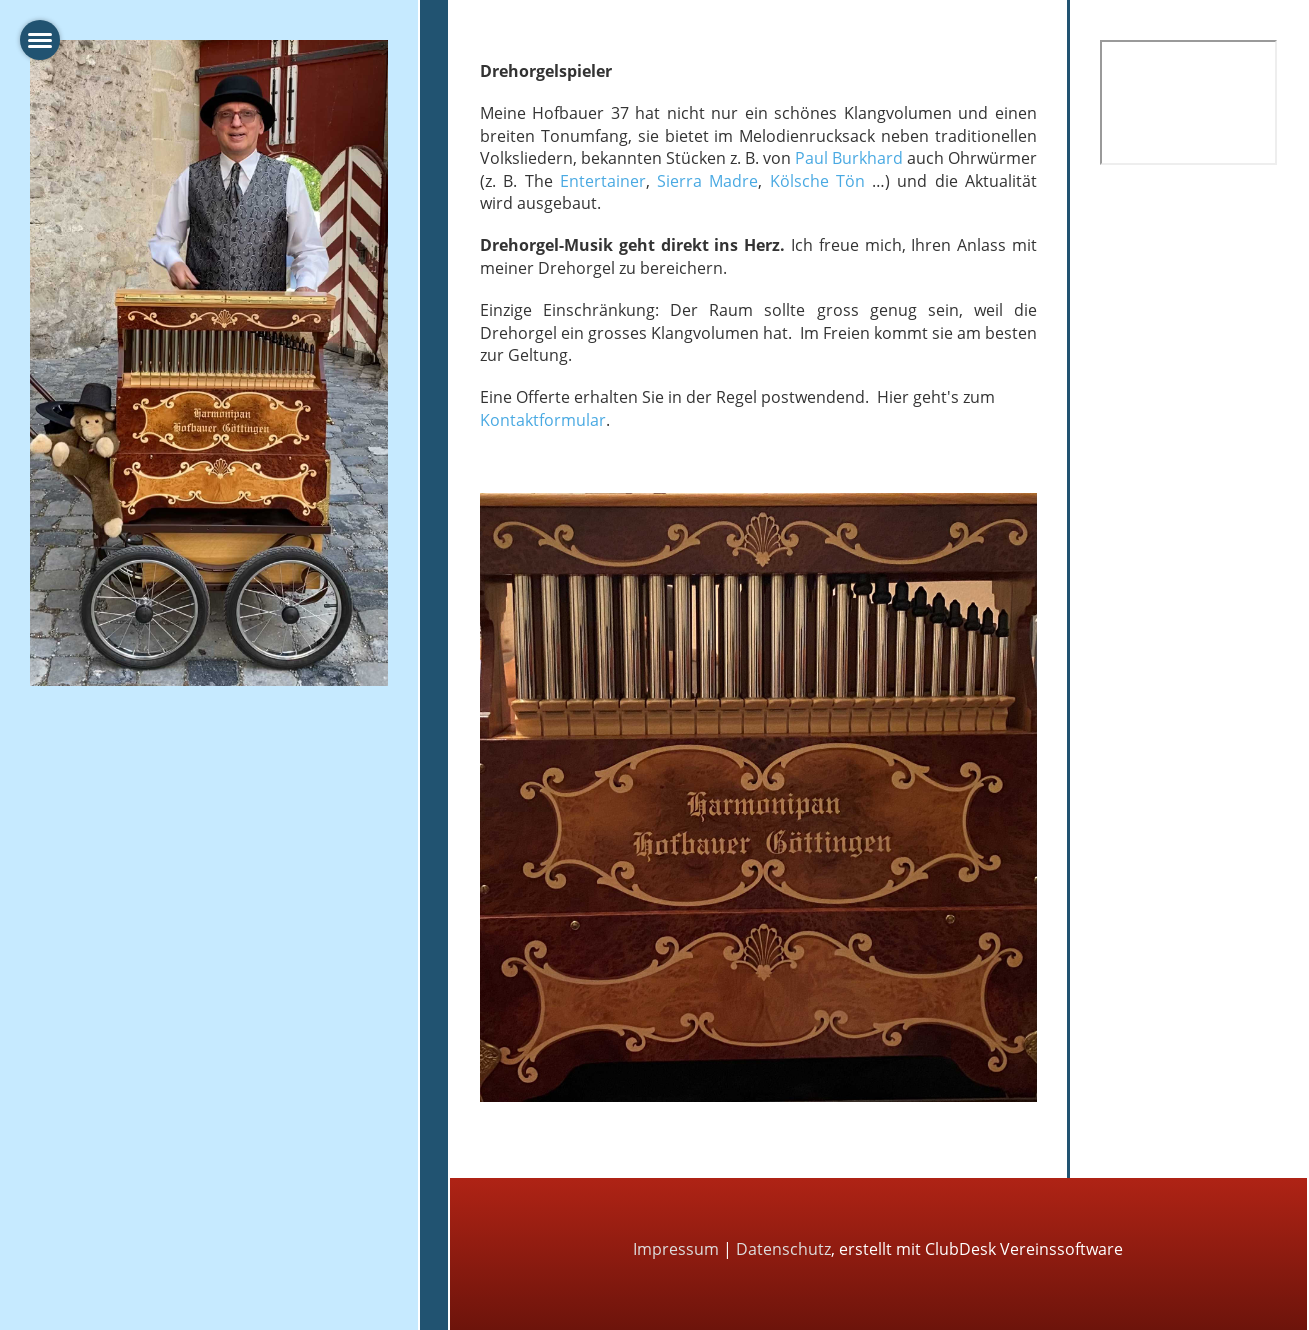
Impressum (676, 1249)
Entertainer (603, 181)
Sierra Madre (707, 181)
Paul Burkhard (849, 158)
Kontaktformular (543, 420)
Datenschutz (783, 1249)
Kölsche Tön (817, 181)
